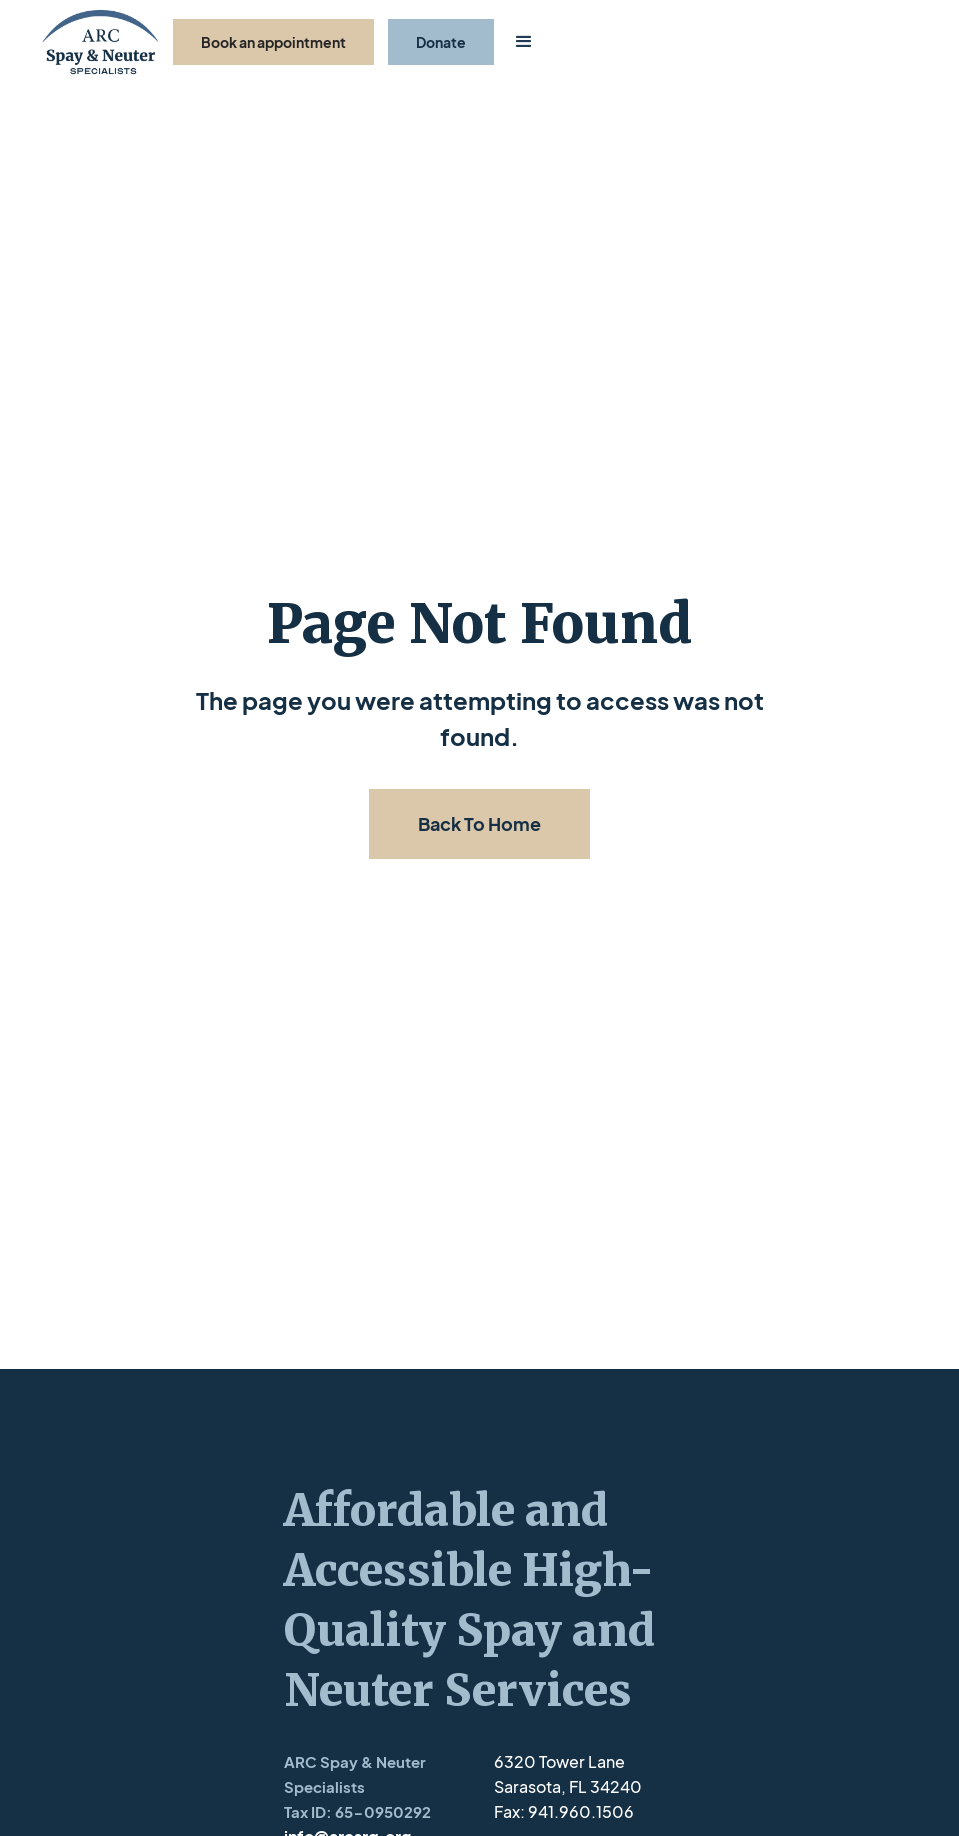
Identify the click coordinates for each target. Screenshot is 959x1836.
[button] (524, 42)
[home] (100, 42)
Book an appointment (273, 42)
